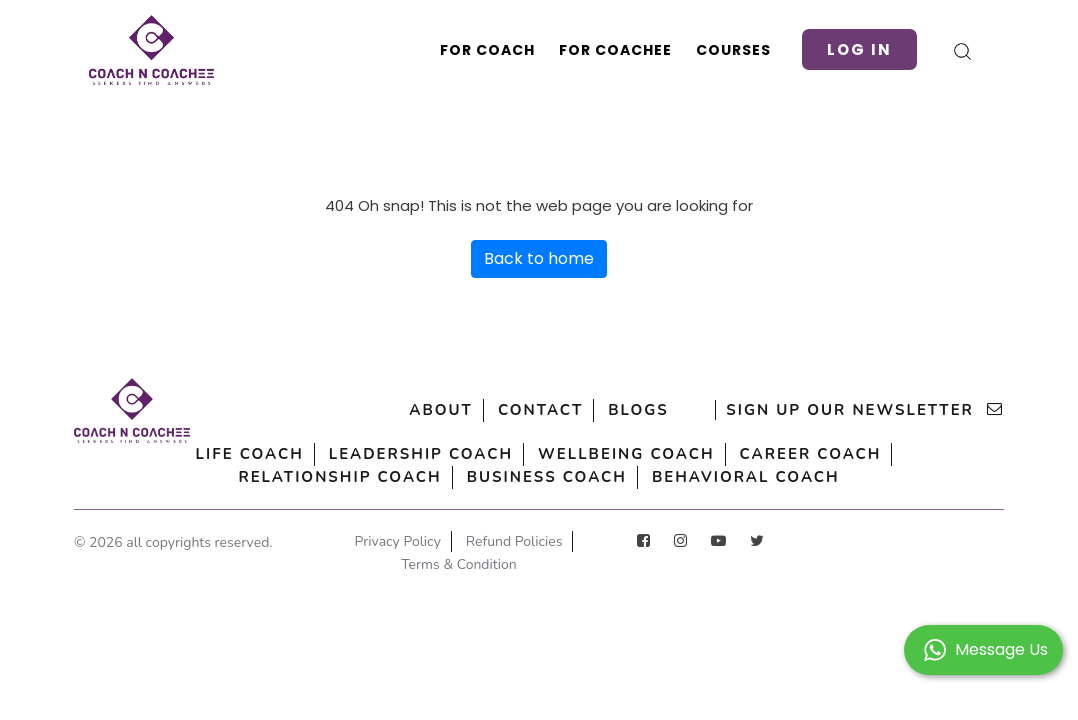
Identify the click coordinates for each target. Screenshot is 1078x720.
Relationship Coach (339, 477)
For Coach (487, 50)
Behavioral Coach (746, 477)
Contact (540, 410)
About (441, 410)
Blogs (638, 410)
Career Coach (811, 454)
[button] (983, 648)
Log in (859, 49)
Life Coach (250, 454)
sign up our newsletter (865, 410)
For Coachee (615, 50)
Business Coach (547, 477)
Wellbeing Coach (626, 454)
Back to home (539, 258)
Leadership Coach (421, 454)
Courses (733, 50)
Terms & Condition (459, 564)
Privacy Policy (398, 541)
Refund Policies (514, 541)
